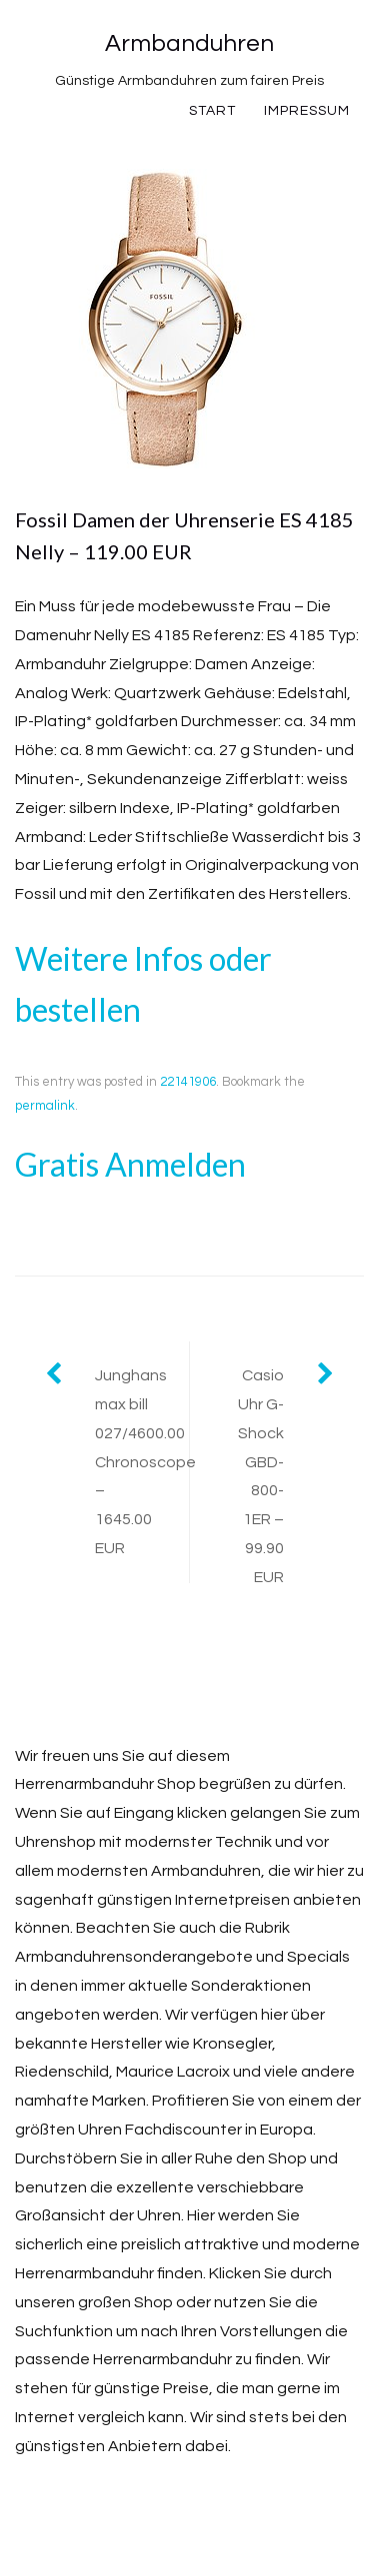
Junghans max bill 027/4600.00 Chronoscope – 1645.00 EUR (142, 1461)
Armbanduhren (189, 43)
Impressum (307, 111)
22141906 (188, 1082)
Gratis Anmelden (130, 1164)
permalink (45, 1106)
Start (212, 111)
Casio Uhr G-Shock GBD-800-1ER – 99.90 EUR (261, 1476)
